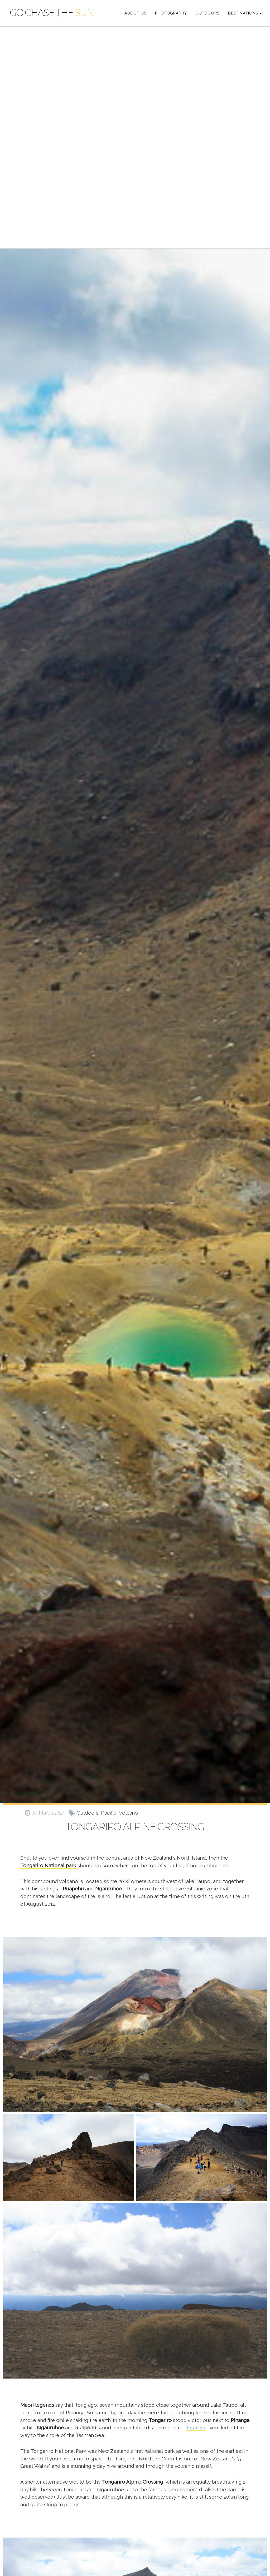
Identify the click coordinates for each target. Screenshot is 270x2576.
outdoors (87, 1813)
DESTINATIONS (243, 13)
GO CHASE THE (52, 12)
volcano (128, 1813)
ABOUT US (135, 13)
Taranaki (195, 2427)
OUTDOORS (207, 13)
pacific (108, 1813)
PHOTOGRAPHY (171, 13)
